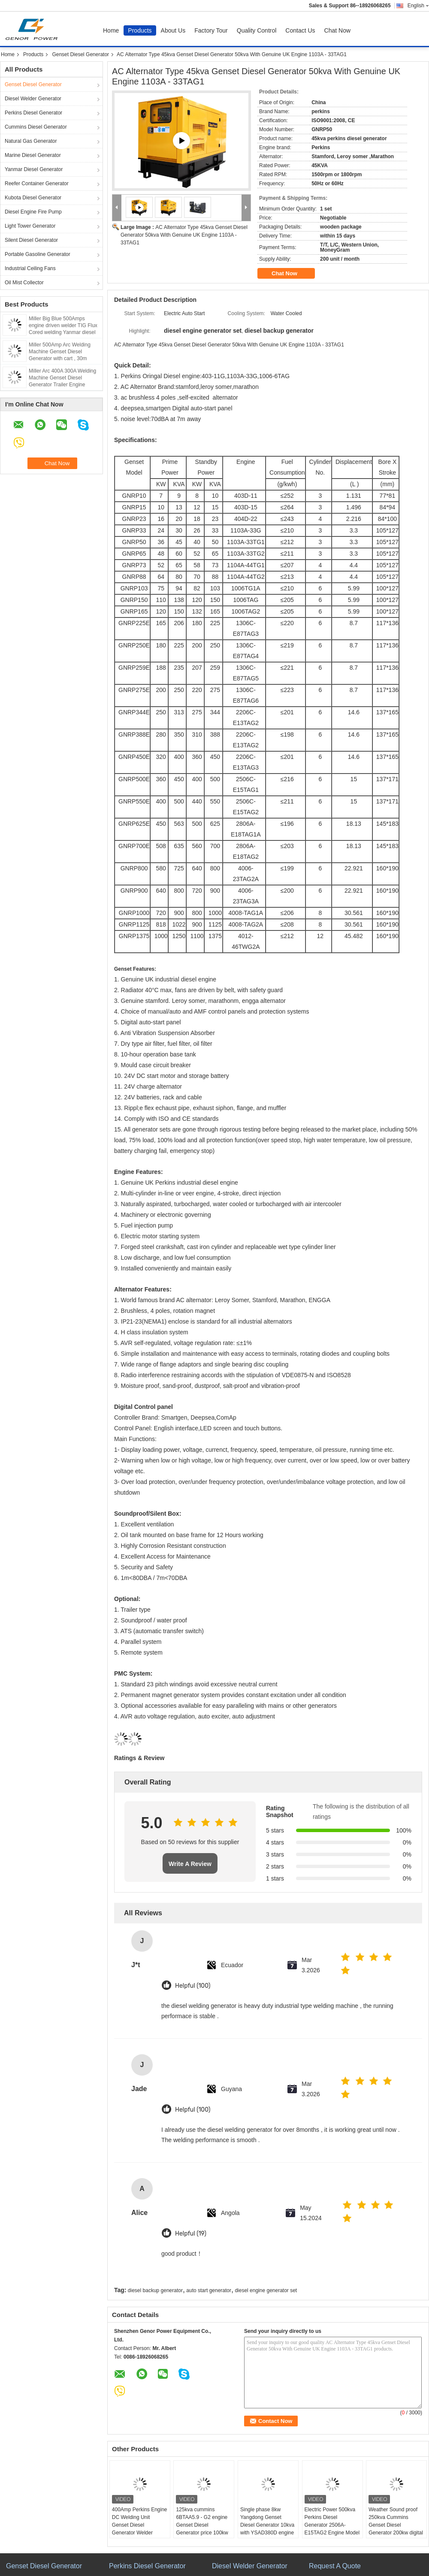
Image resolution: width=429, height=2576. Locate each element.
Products (139, 30)
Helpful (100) (193, 1985)
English (418, 6)
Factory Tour (211, 30)
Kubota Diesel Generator (33, 198)
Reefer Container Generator (37, 184)
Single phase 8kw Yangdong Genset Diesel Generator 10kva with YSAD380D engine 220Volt (267, 2525)
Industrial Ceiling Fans (30, 268)
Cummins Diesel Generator (36, 127)
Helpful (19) (190, 2233)
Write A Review (190, 1863)
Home (111, 30)
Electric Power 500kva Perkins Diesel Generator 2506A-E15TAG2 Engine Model (332, 2521)
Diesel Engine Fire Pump (33, 212)
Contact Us (300, 30)
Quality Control (257, 30)
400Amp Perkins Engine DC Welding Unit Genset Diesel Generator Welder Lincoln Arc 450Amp (139, 2525)
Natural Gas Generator (31, 141)
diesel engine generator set (266, 2290)
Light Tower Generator (30, 226)
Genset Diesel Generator (80, 54)
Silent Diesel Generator (31, 240)
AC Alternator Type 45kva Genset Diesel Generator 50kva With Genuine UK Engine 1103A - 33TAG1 (184, 235)
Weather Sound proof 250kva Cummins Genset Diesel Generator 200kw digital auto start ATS (396, 2525)
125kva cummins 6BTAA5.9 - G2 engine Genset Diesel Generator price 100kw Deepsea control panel (202, 2525)
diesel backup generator (155, 2290)
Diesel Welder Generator (33, 99)
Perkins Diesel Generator (33, 113)
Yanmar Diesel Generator (34, 169)
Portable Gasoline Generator (37, 254)
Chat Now (337, 30)
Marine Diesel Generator (33, 155)
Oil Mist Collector (24, 283)
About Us (173, 30)
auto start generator (208, 2290)
